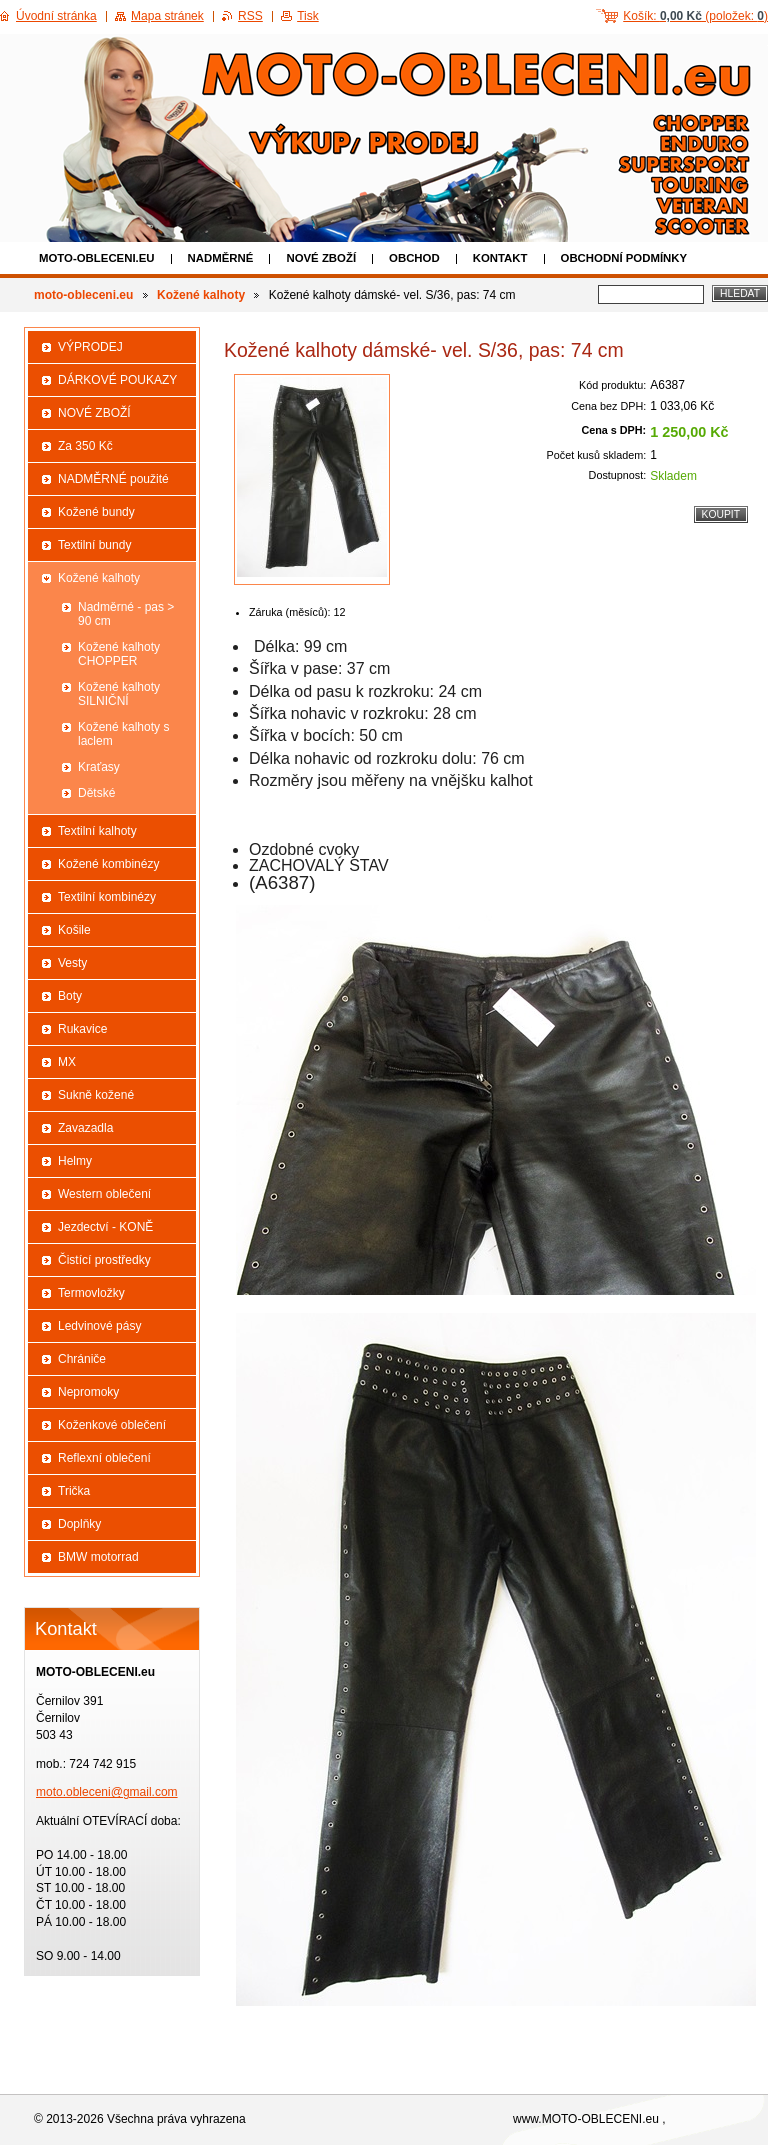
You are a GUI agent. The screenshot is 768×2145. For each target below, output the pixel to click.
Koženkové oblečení (112, 1425)
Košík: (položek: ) (695, 16)
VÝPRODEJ (90, 347)
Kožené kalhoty (201, 295)
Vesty (72, 963)
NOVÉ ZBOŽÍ (321, 258)
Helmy (75, 1161)
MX (67, 1062)
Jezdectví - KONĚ (105, 1227)
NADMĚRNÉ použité (113, 479)
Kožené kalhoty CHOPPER (119, 654)
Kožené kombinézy (108, 864)
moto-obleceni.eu (97, 258)
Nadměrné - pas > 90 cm (126, 614)
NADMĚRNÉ (221, 258)
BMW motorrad (98, 1557)
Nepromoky (88, 1392)
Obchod (414, 258)
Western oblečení (104, 1194)
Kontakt (500, 258)
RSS (250, 16)
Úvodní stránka (56, 16)
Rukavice (82, 1029)
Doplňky (79, 1524)
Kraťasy (99, 767)
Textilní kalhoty (97, 831)
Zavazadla (85, 1128)
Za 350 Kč (85, 446)
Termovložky (91, 1293)
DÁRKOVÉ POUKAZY (117, 380)
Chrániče (82, 1359)
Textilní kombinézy (107, 897)
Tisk (308, 16)
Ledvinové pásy (99, 1326)
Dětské (96, 793)
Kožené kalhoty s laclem (123, 734)
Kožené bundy (96, 512)
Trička (74, 1491)
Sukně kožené (96, 1095)
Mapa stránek (167, 16)
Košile (74, 930)
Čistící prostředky (104, 1260)
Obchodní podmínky (624, 258)
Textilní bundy (94, 545)
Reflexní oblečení (104, 1458)
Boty (70, 996)
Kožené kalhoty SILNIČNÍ (119, 694)
